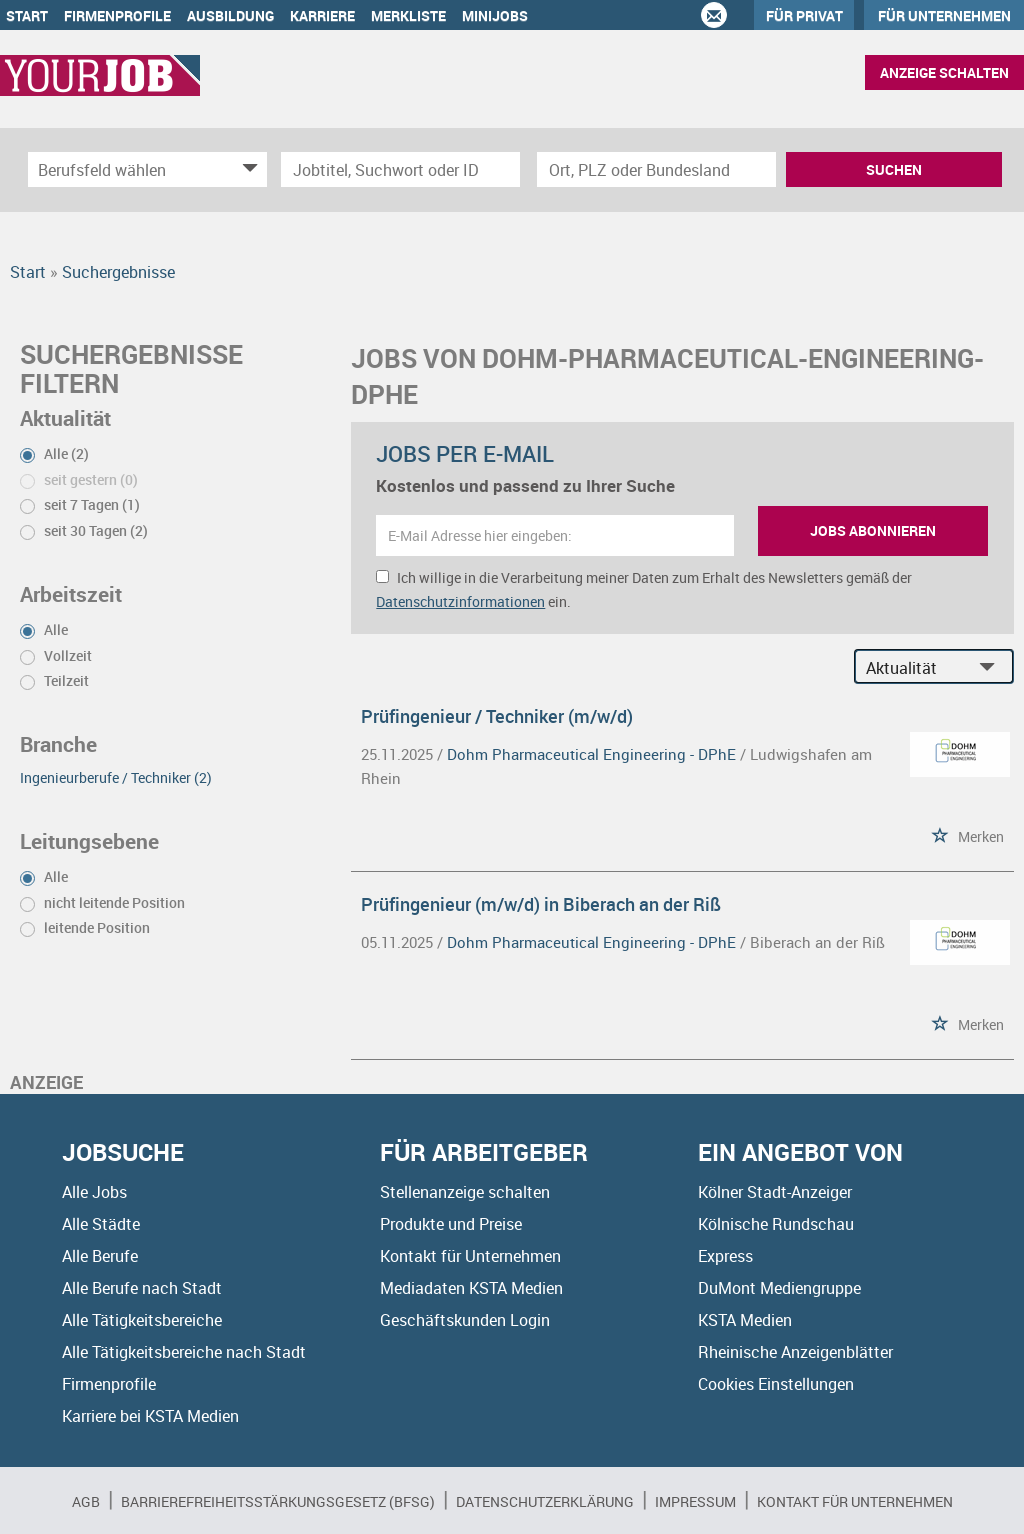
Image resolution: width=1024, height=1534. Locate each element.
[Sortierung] (914, 667)
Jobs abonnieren (873, 530)
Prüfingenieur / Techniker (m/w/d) (497, 716)
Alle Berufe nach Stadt (142, 1288)
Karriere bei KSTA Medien (150, 1416)
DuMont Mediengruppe (779, 1288)
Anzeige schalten (944, 72)
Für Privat (804, 15)
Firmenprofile (117, 15)
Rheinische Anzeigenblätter (795, 1352)
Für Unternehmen (944, 15)
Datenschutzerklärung (545, 1501)
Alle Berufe (100, 1256)
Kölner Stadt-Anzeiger (775, 1192)
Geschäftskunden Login (465, 1320)
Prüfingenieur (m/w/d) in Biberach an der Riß (541, 904)
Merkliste (408, 15)
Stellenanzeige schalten (465, 1192)
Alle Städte (101, 1224)
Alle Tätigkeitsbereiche (142, 1320)
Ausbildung (230, 15)
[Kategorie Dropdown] (247, 169)
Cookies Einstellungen (776, 1384)
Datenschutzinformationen (460, 601)
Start (27, 15)
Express (725, 1256)
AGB (86, 1501)
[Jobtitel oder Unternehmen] (400, 169)
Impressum (695, 1501)
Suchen (894, 169)
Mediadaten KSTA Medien (471, 1288)
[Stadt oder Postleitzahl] (656, 169)
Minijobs (495, 15)
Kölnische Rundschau (776, 1224)
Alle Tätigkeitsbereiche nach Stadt (184, 1352)
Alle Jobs (94, 1192)
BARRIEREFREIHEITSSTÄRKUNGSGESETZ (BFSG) (278, 1501)
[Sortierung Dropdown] (992, 667)
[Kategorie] (127, 169)
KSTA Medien (745, 1320)
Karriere (322, 15)
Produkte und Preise (451, 1224)
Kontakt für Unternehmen (470, 1256)
